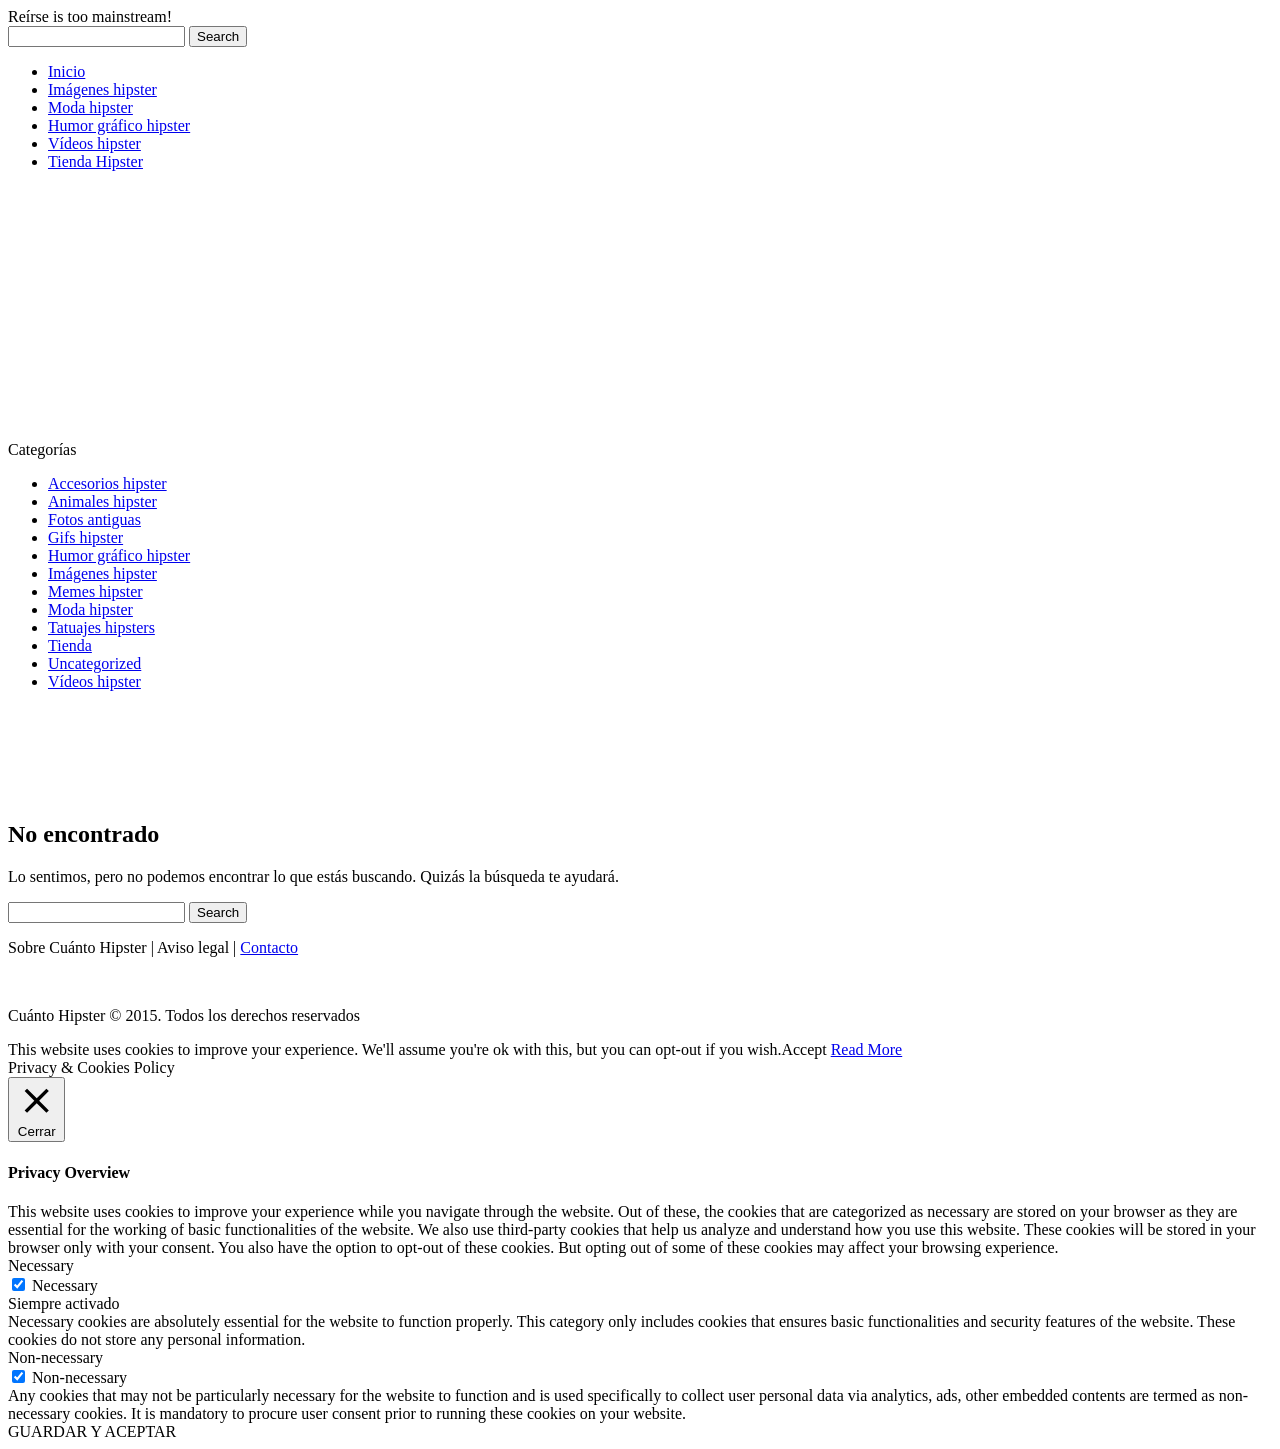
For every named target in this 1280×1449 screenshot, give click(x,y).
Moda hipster (90, 107)
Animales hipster (102, 501)
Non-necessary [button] (55, 1357)
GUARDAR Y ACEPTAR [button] (92, 1431)
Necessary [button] (41, 1265)
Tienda (70, 645)
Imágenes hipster (102, 89)
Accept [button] (803, 1049)
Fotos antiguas (94, 519)
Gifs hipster (85, 537)
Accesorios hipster (107, 483)
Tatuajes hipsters (101, 627)
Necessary (65, 1285)
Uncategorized (94, 663)
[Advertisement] (158, 312)
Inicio (66, 71)
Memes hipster (95, 591)
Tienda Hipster (95, 161)
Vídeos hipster (94, 143)
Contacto (269, 947)
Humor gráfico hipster (119, 125)
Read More (867, 1049)
